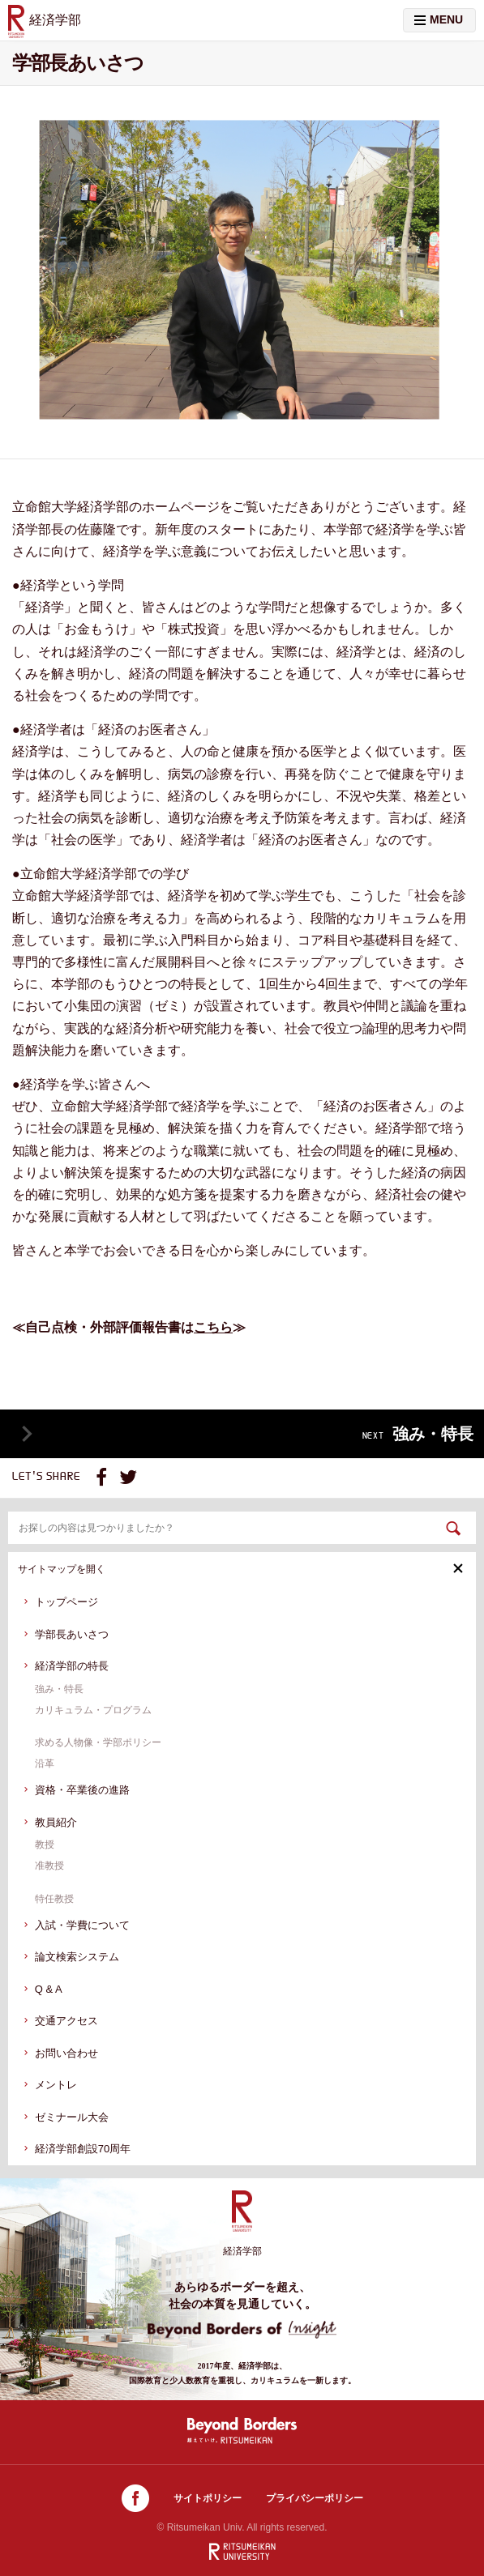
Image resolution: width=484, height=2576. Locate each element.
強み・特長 (59, 1689)
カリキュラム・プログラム (93, 1710)
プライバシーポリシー (314, 2498)
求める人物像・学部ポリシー (98, 1742)
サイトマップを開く (241, 1569)
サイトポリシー (207, 2498)
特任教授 (54, 1898)
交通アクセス (66, 2021)
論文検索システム (77, 1957)
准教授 (49, 1865)
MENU (438, 19)
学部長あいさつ (72, 1634)
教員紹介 (56, 1822)
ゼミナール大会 (72, 2117)
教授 (44, 1844)
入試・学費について (82, 1925)
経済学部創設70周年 (83, 2149)
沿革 (44, 1763)
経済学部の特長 (72, 1666)
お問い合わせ (66, 2053)
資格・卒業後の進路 (82, 1790)
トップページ (66, 1602)
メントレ (56, 2085)
